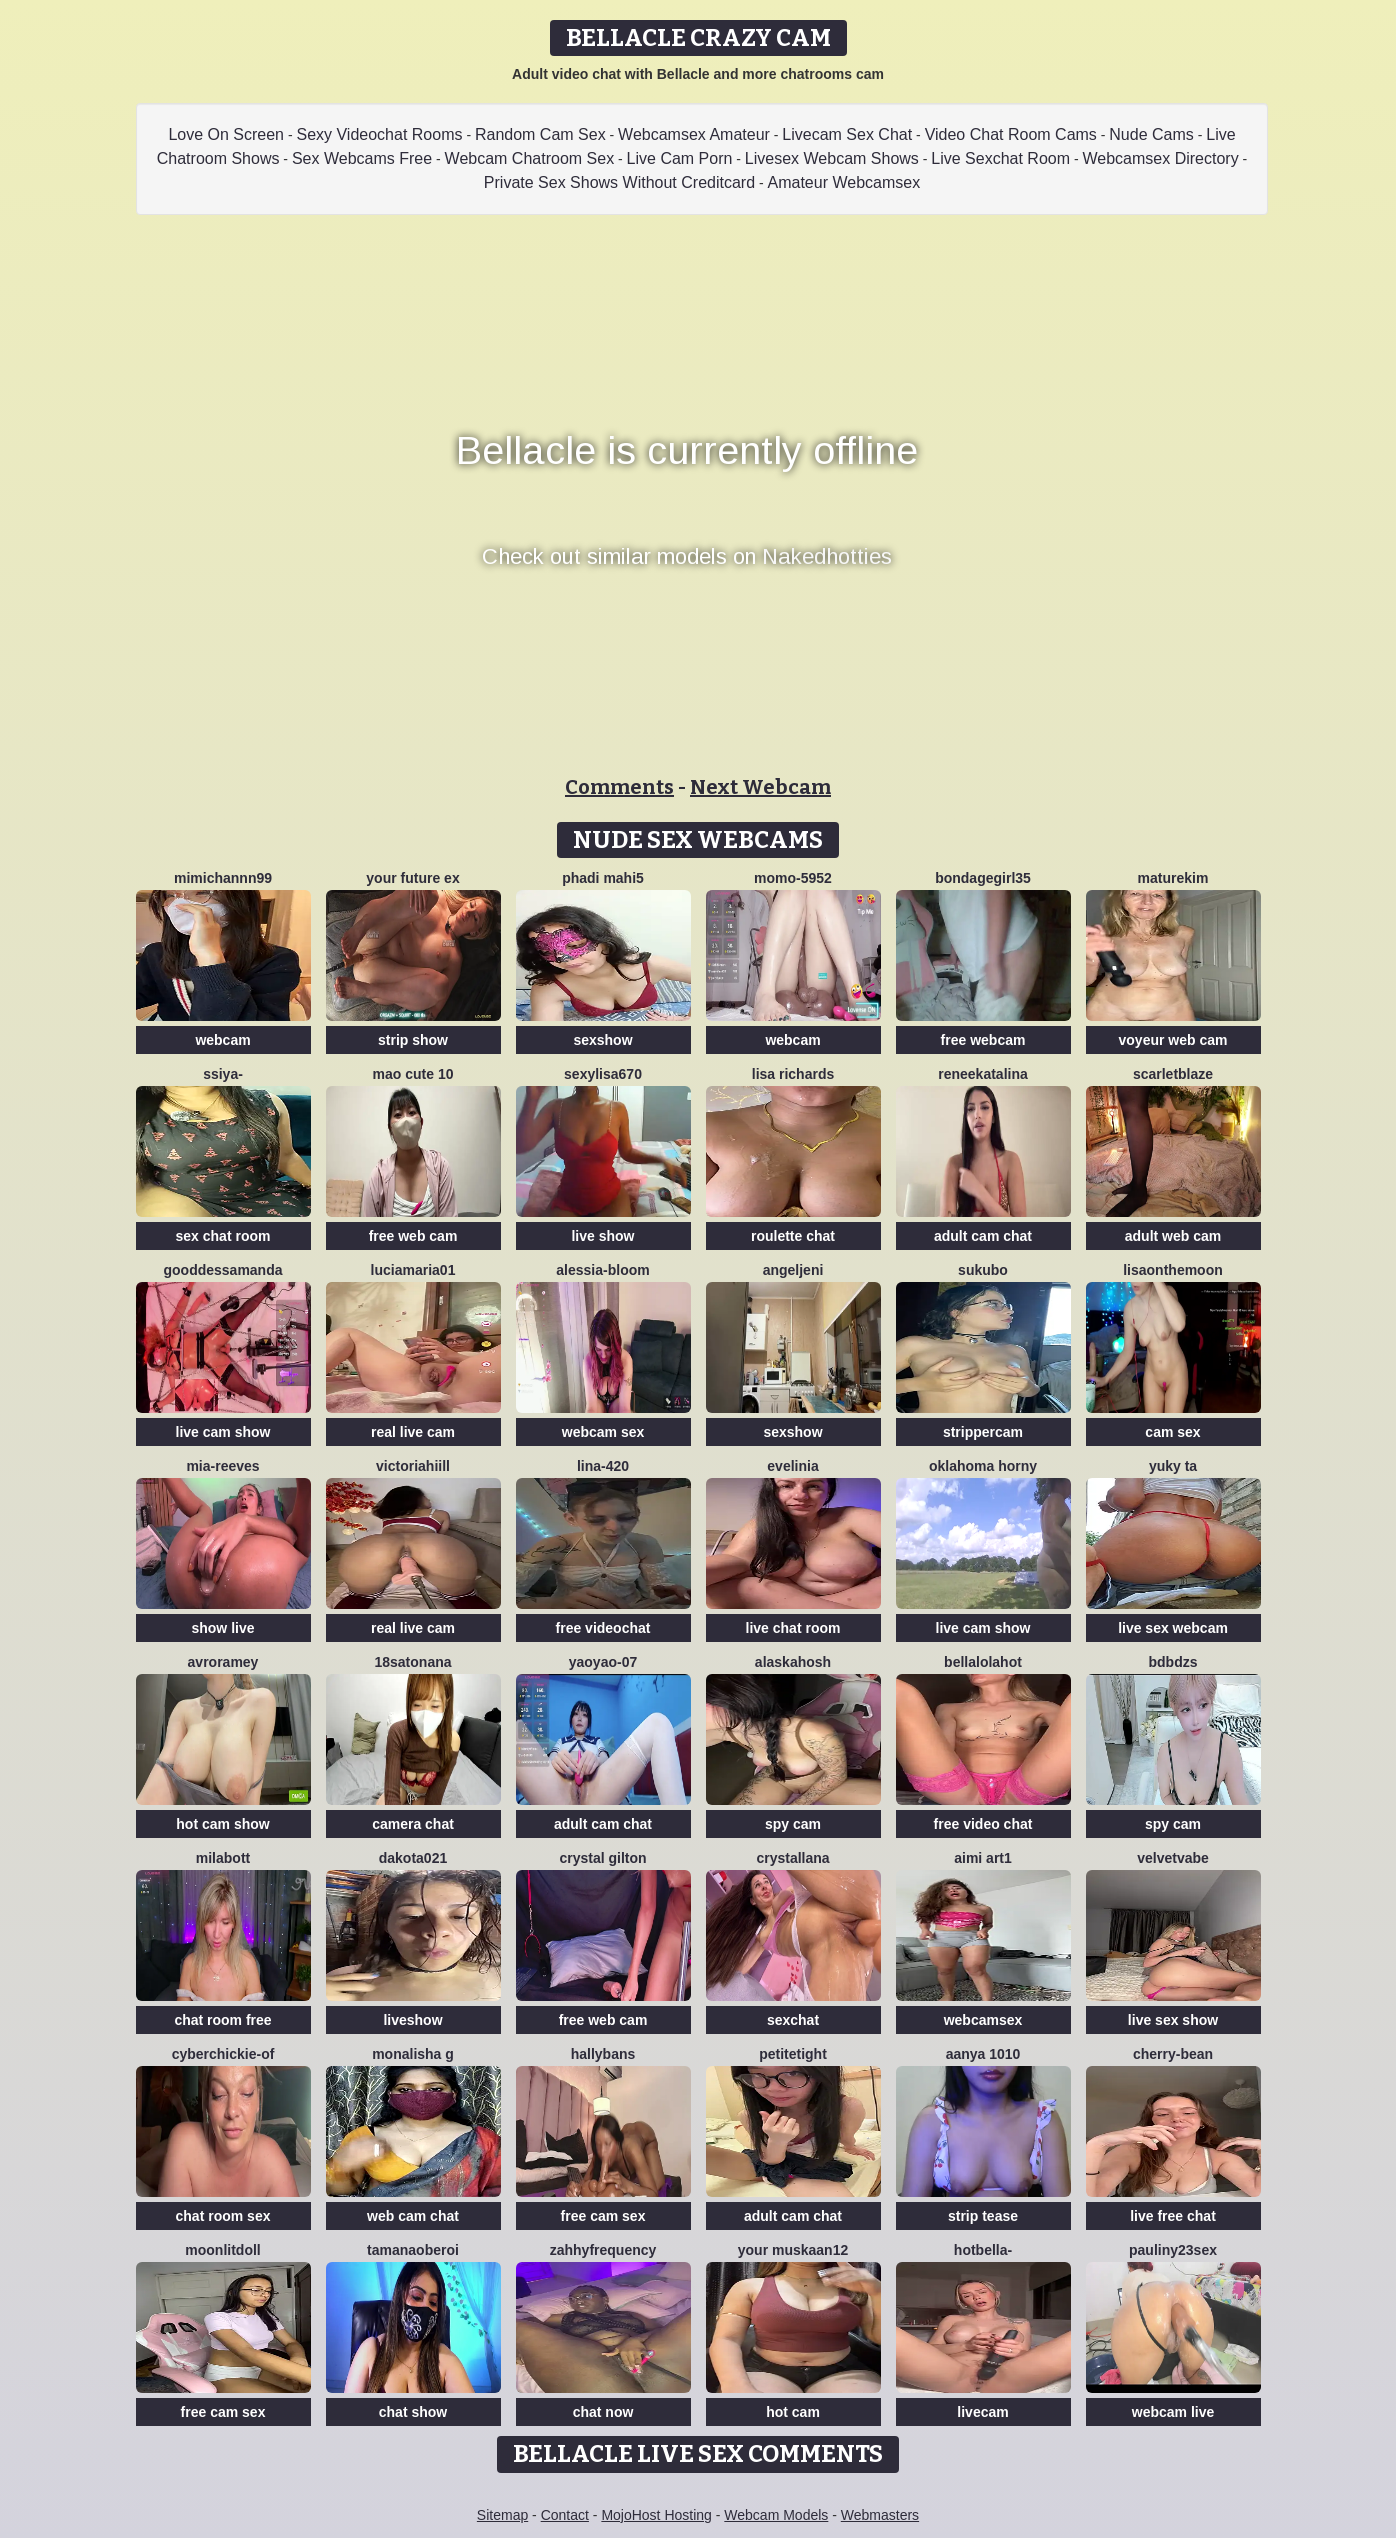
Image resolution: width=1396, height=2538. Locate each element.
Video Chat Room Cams (1011, 134)
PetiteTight (793, 2054)
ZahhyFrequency (603, 2250)
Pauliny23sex (1173, 2250)
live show (602, 1236)
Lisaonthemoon (1173, 1270)
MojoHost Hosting (656, 2515)
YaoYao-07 (603, 1662)
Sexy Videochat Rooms (379, 134)
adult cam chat (983, 1236)
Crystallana (792, 1858)
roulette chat (793, 1236)
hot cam (793, 2412)
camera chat (413, 1824)
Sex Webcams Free (362, 158)
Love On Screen (226, 134)
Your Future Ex (412, 878)
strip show (413, 1040)
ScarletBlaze (1173, 1074)
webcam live (1173, 2412)
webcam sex (603, 1432)
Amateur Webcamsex (844, 182)
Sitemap (502, 2515)
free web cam (413, 1236)
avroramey (223, 1662)
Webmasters (880, 2515)
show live (222, 1628)
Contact (565, 2515)
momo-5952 (793, 878)
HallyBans (603, 2054)
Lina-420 (603, 1466)
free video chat (983, 1824)
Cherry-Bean (1173, 2054)
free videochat (603, 1628)
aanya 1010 (983, 2054)
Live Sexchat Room (1000, 158)
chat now (603, 2412)
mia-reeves (222, 1466)
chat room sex (223, 2216)
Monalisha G (413, 2054)
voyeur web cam (1173, 1040)
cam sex (1172, 1432)
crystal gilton (602, 1858)
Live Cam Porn (680, 158)
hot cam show (222, 1824)
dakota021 (413, 1858)
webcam (222, 1040)
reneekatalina (983, 1074)
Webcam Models (776, 2515)
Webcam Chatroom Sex (530, 158)
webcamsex (983, 2020)
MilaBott (223, 1858)
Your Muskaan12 (793, 2250)
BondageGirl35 (983, 878)
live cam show (223, 1432)
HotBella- (983, 2250)
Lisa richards (793, 1074)
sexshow (602, 1040)
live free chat (1173, 2216)
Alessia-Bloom (602, 1270)
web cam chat (413, 2216)
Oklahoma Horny (983, 1466)
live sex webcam (1173, 1628)
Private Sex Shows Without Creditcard (619, 182)
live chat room (793, 1628)
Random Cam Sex (540, 134)
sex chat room (223, 1236)
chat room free (222, 2020)
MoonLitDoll (222, 2250)
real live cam (413, 1432)
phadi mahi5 (603, 878)
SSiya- (223, 1074)
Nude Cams (1151, 134)
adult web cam (1173, 1236)
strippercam (983, 1432)
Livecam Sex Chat (847, 134)
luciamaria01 (413, 1270)
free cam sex (603, 2216)
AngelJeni (793, 1270)
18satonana (412, 1662)
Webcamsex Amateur (694, 134)
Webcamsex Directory (1161, 158)
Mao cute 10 (413, 1074)
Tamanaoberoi (413, 2250)
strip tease (983, 2216)
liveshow (412, 2020)
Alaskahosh (793, 1662)
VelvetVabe (1173, 1858)
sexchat (793, 2020)
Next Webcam (760, 787)
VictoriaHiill (413, 1466)
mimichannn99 (223, 878)
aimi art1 (983, 1858)
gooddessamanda (222, 1270)
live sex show (1173, 2020)
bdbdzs (1173, 1662)
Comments (619, 787)
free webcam (983, 1040)
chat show (413, 2412)
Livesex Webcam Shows (832, 158)
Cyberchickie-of (223, 2054)
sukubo (983, 1270)
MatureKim (1173, 878)
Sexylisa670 (603, 1074)
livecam (982, 2412)
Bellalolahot (983, 1662)
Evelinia (792, 1466)
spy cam (793, 1824)
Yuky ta (1173, 1466)
